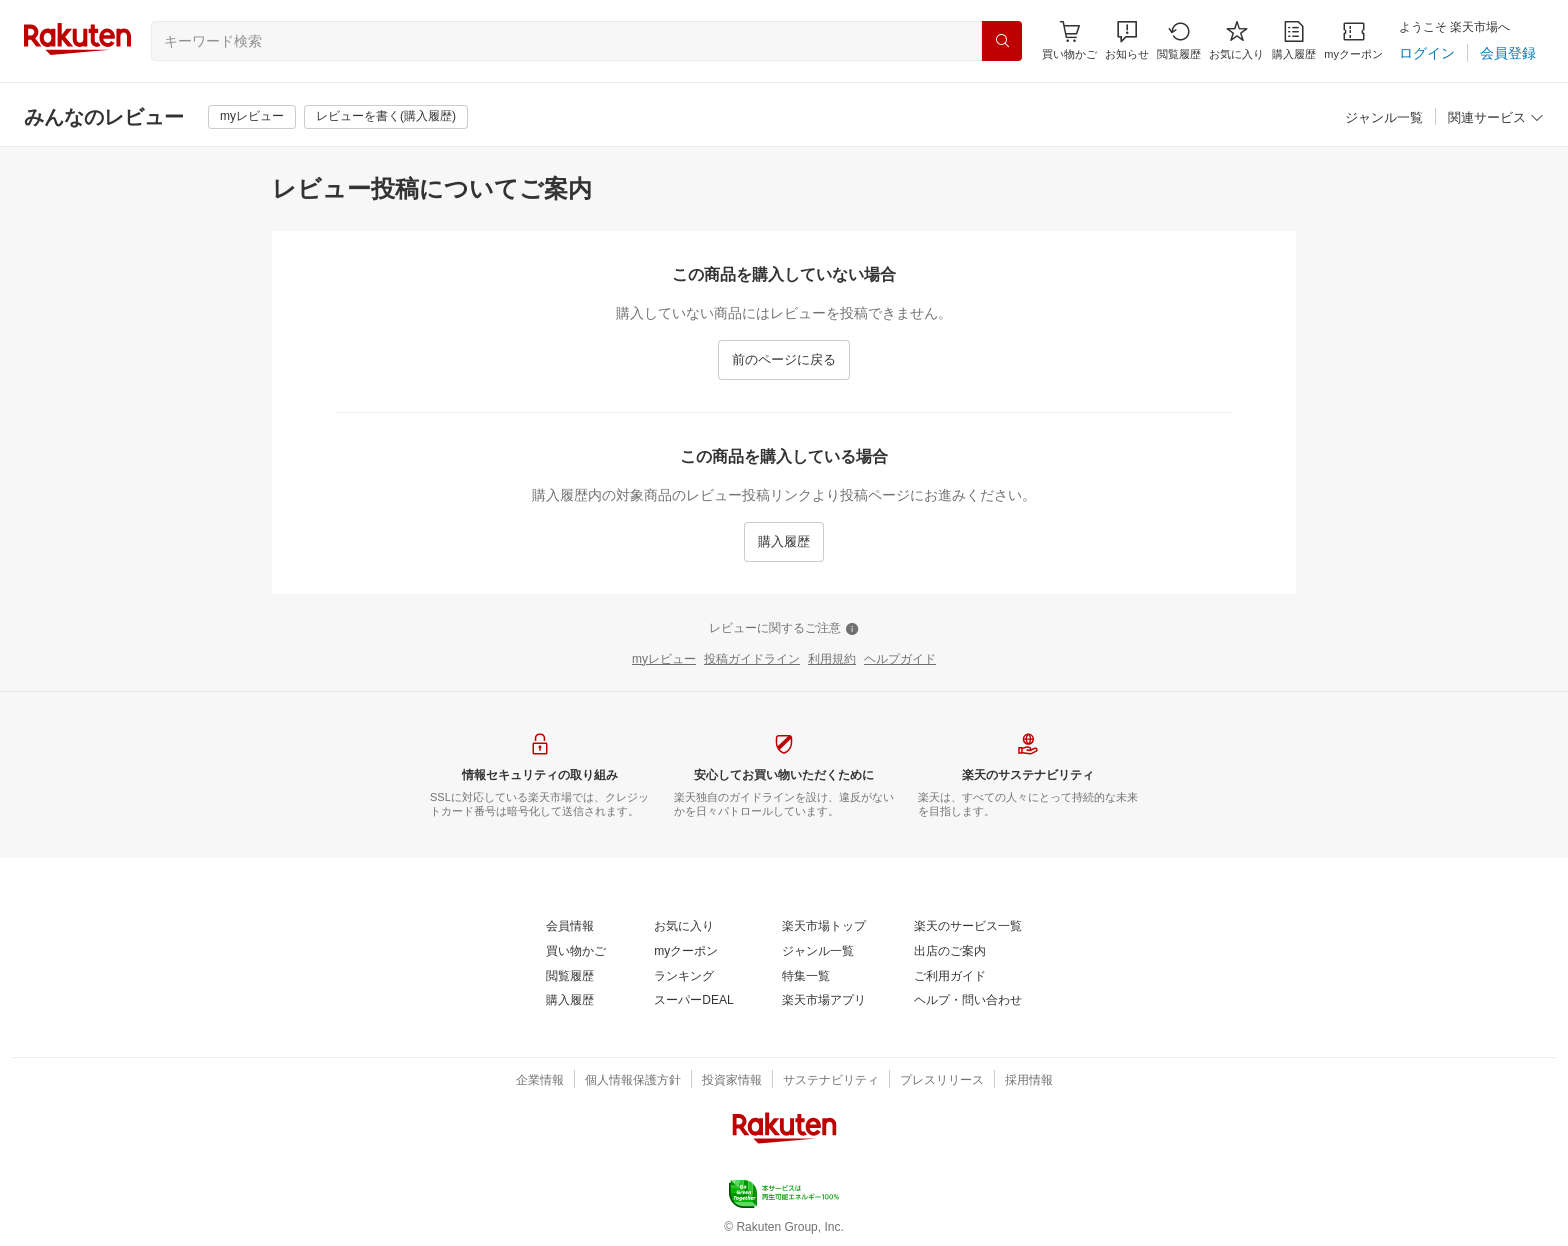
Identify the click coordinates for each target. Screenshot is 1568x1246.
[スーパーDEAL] (693, 1001)
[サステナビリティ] (831, 1081)
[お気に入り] (1236, 40)
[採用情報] (1029, 1081)
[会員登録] (1508, 53)
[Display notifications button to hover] (1069, 40)
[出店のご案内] (950, 952)
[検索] (1002, 41)
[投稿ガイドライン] (752, 660)
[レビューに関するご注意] (784, 629)
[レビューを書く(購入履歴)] (386, 117)
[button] (1127, 40)
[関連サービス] (1496, 118)
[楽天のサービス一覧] (968, 927)
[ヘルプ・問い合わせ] (968, 1001)
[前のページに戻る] (784, 360)
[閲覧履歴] (1179, 40)
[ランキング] (684, 977)
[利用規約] (832, 660)
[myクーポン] (1353, 40)
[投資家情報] (732, 1081)
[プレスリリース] (942, 1081)
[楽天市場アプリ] (824, 1001)
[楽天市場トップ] (824, 927)
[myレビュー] (252, 117)
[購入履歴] (1294, 40)
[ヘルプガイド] (900, 660)
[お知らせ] (1127, 40)
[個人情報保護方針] (633, 1081)
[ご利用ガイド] (950, 977)
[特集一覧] (806, 977)
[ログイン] (1427, 53)
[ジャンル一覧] (1384, 118)
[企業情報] (540, 1081)
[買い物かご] (576, 952)
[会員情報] (570, 927)
